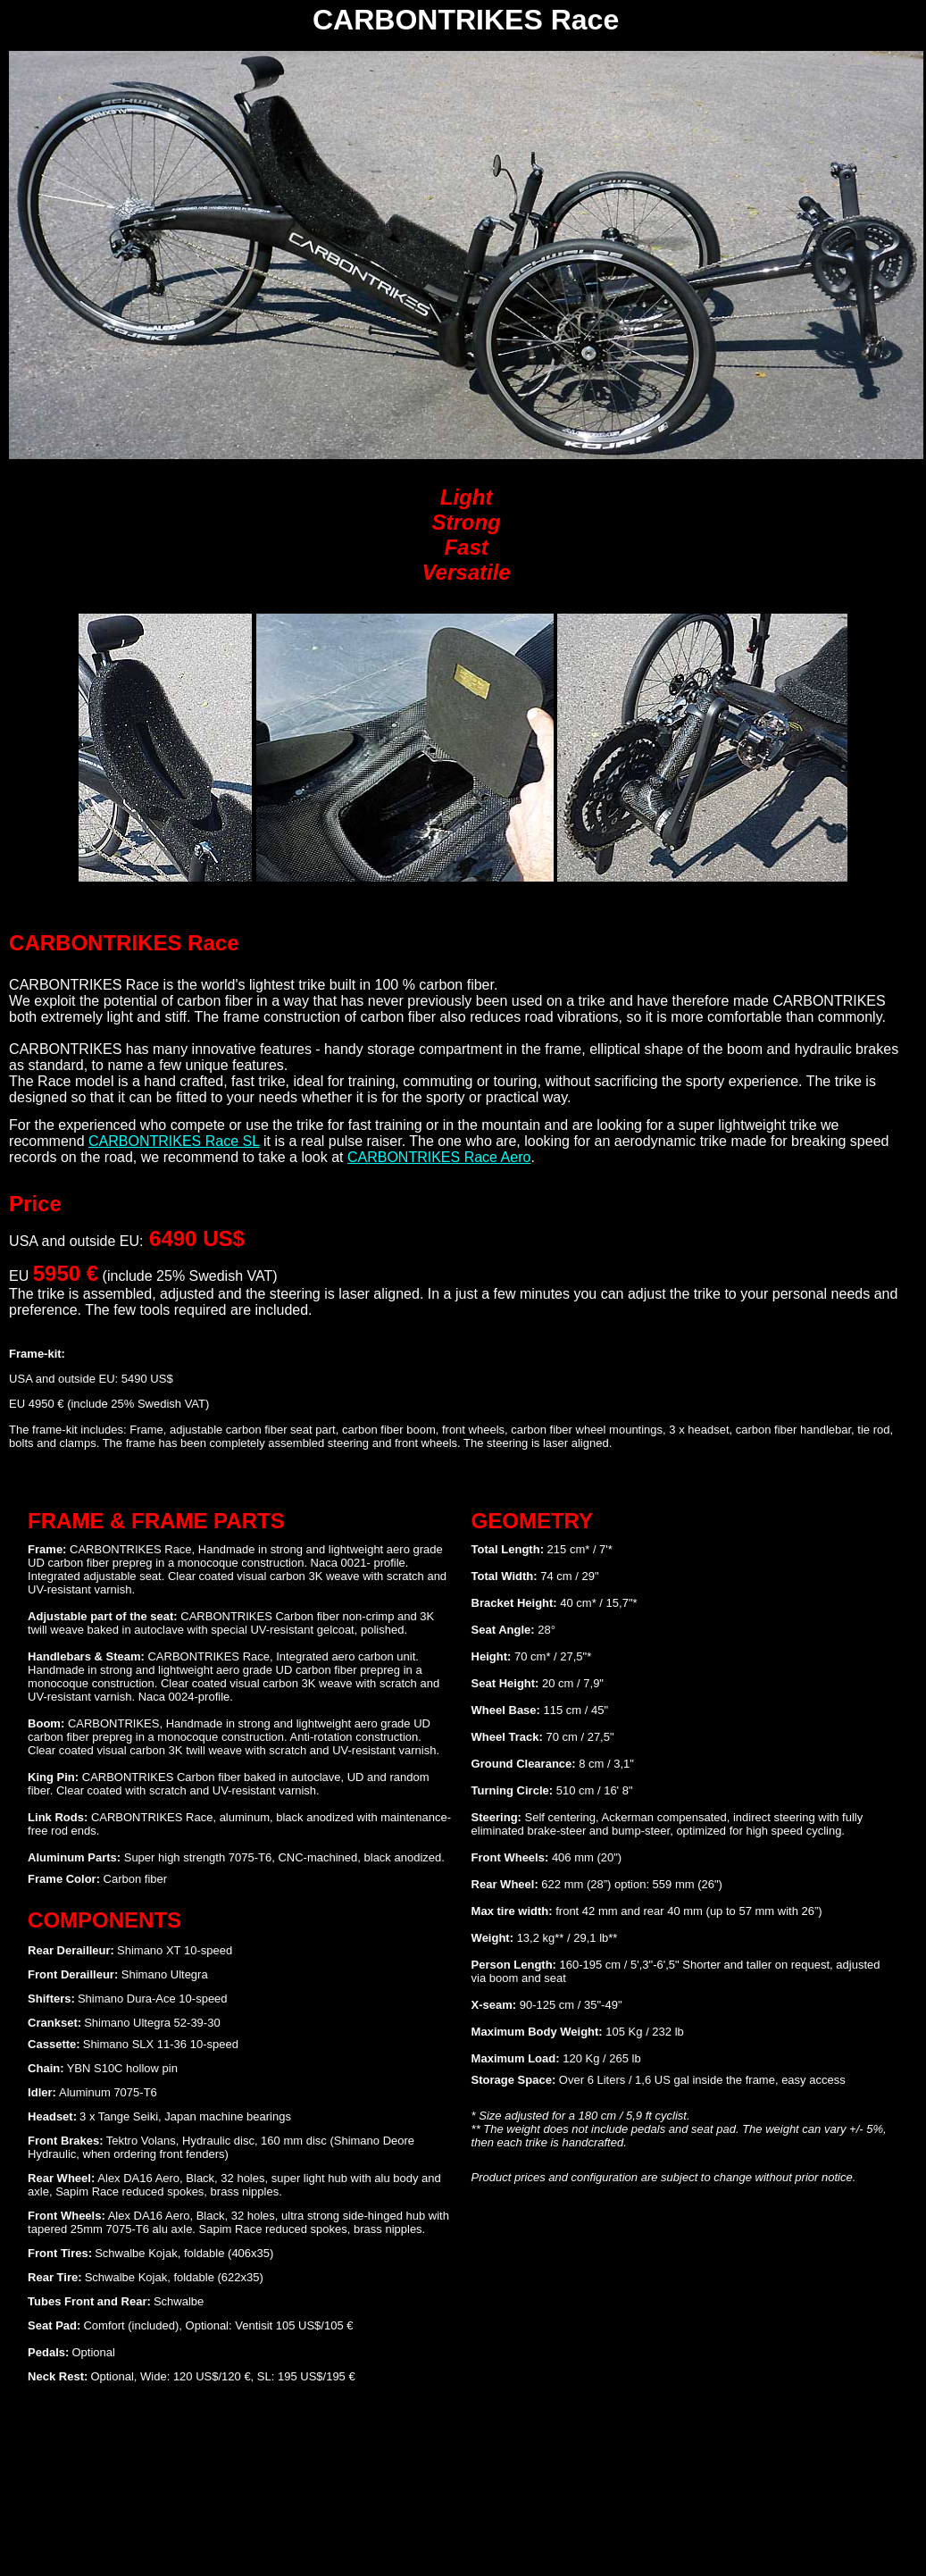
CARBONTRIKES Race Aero (438, 1157)
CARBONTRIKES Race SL (173, 1141)
